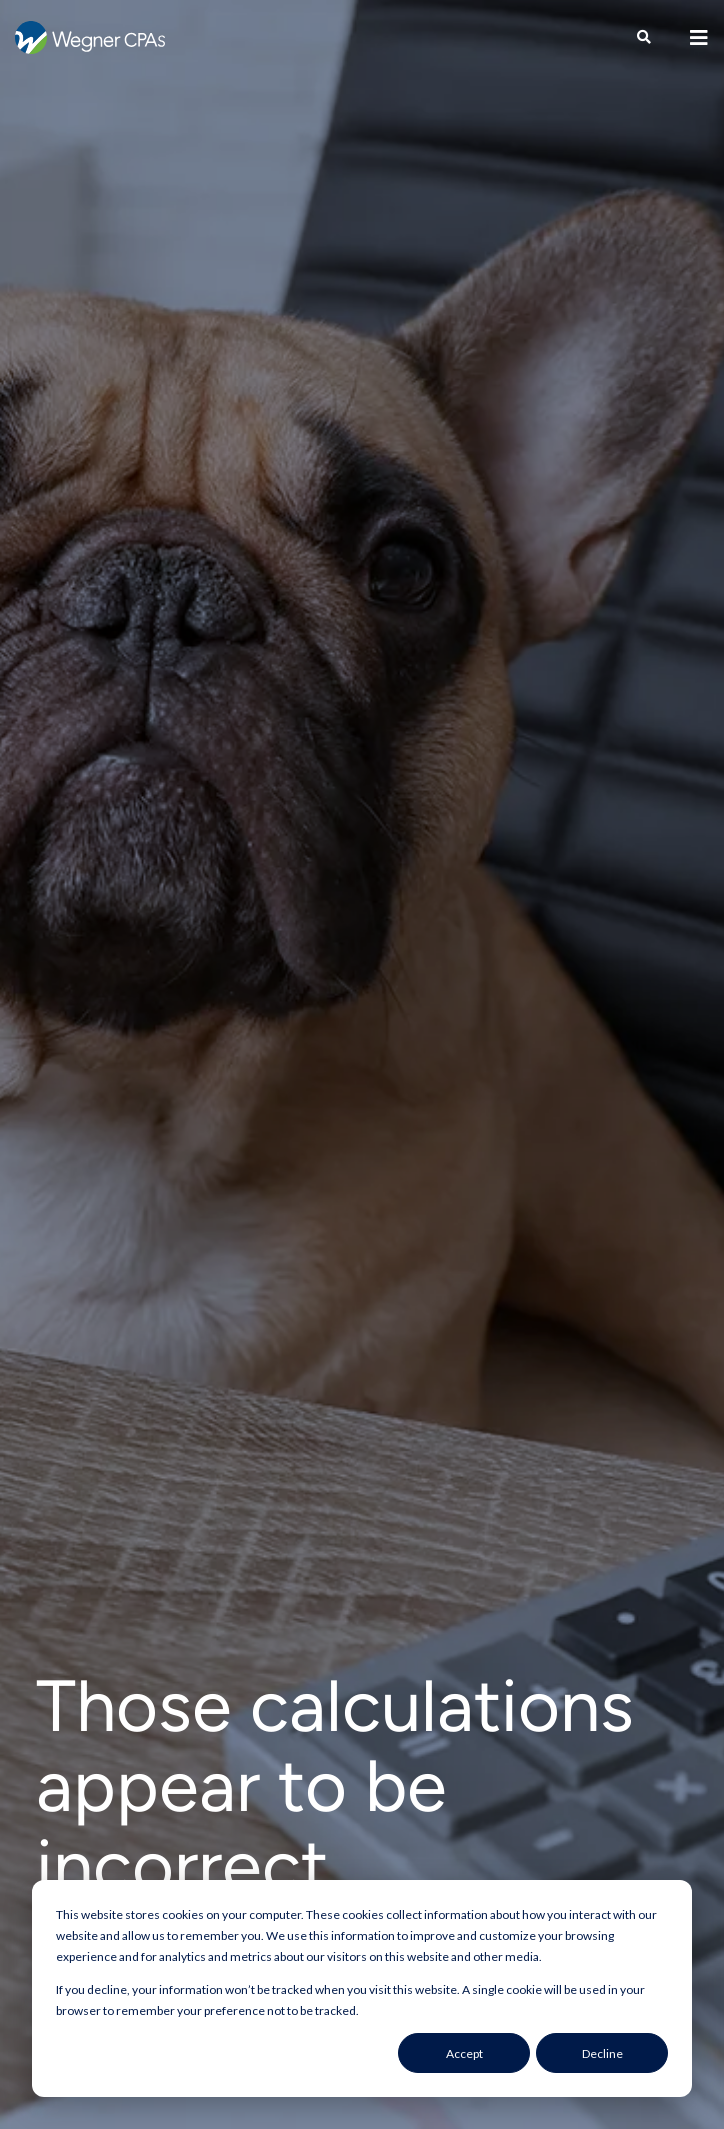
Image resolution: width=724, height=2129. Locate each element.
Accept (464, 2053)
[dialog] (362, 1988)
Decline (602, 2053)
